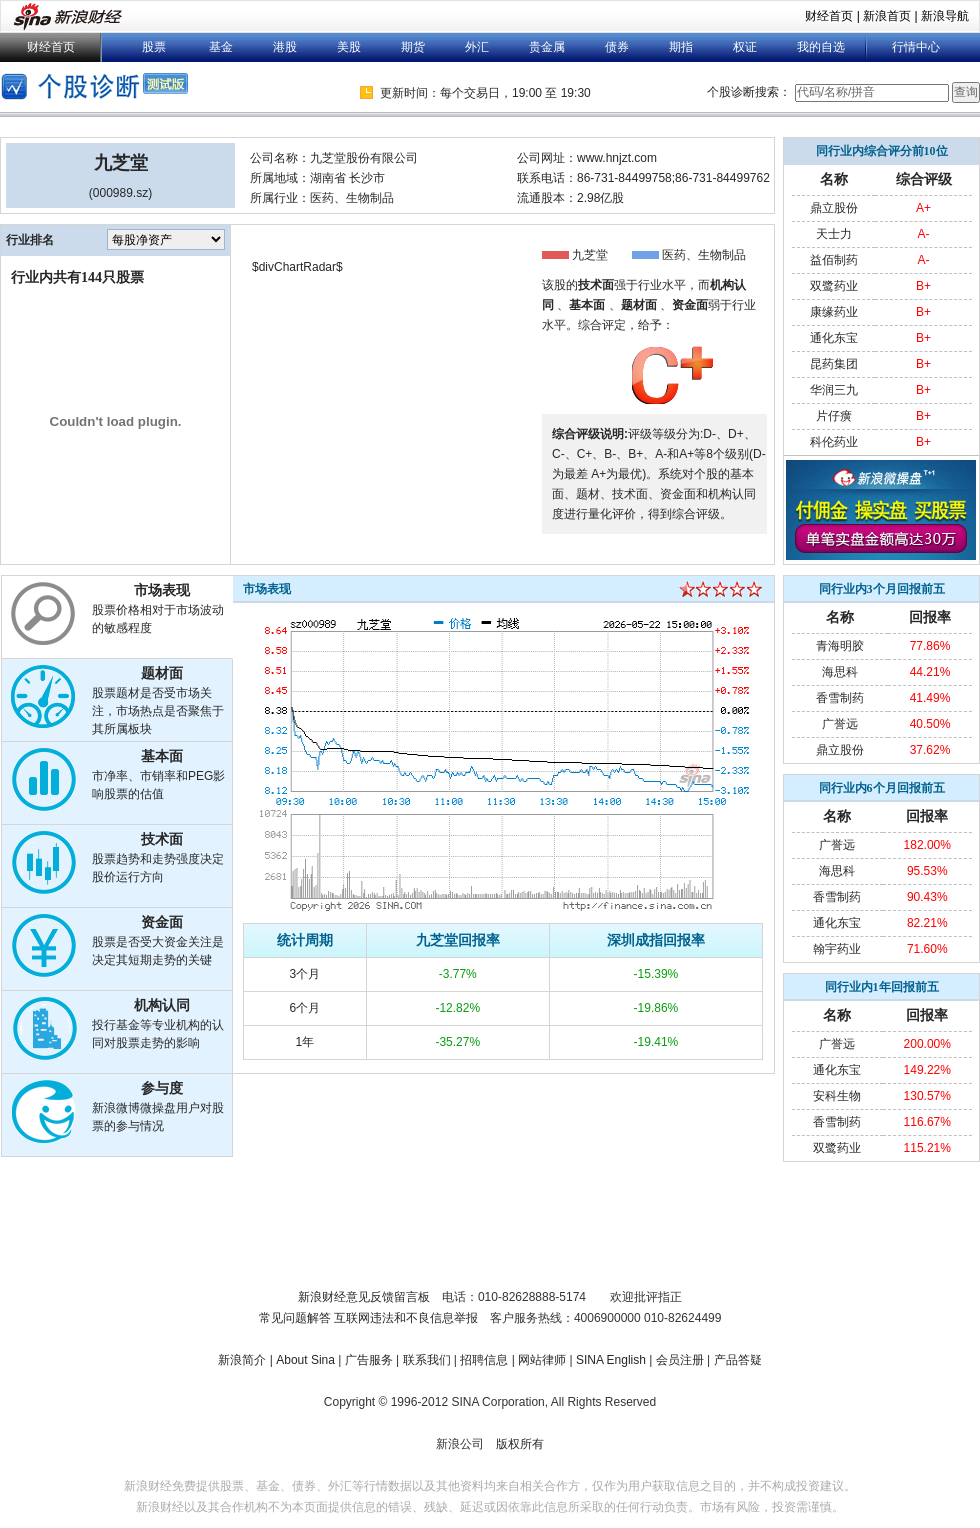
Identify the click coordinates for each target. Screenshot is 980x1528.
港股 (285, 47)
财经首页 (829, 16)
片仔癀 (834, 416)
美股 (349, 47)
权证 (745, 47)
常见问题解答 (295, 1318)
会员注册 (680, 1360)
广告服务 (369, 1360)
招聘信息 (484, 1360)
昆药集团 (834, 364)
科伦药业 (834, 442)
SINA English (611, 1360)
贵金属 (547, 47)
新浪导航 (945, 16)
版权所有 (520, 1444)
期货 (413, 47)
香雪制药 (840, 698)
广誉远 (840, 724)
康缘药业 (834, 312)
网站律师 (542, 1360)
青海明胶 (840, 646)
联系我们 (427, 1360)
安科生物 (837, 1096)
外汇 (477, 47)
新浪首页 (887, 16)
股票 (154, 47)
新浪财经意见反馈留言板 (364, 1297)
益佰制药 (834, 260)
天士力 (834, 234)
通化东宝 (834, 338)
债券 (617, 47)
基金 (221, 47)
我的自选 (821, 47)
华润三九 (834, 390)
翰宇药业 (837, 949)
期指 (681, 47)
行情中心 (916, 47)
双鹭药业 (834, 286)
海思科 (840, 672)
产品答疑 (738, 1360)
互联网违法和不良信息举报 (406, 1318)
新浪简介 (242, 1360)
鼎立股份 (834, 208)
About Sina (305, 1360)
